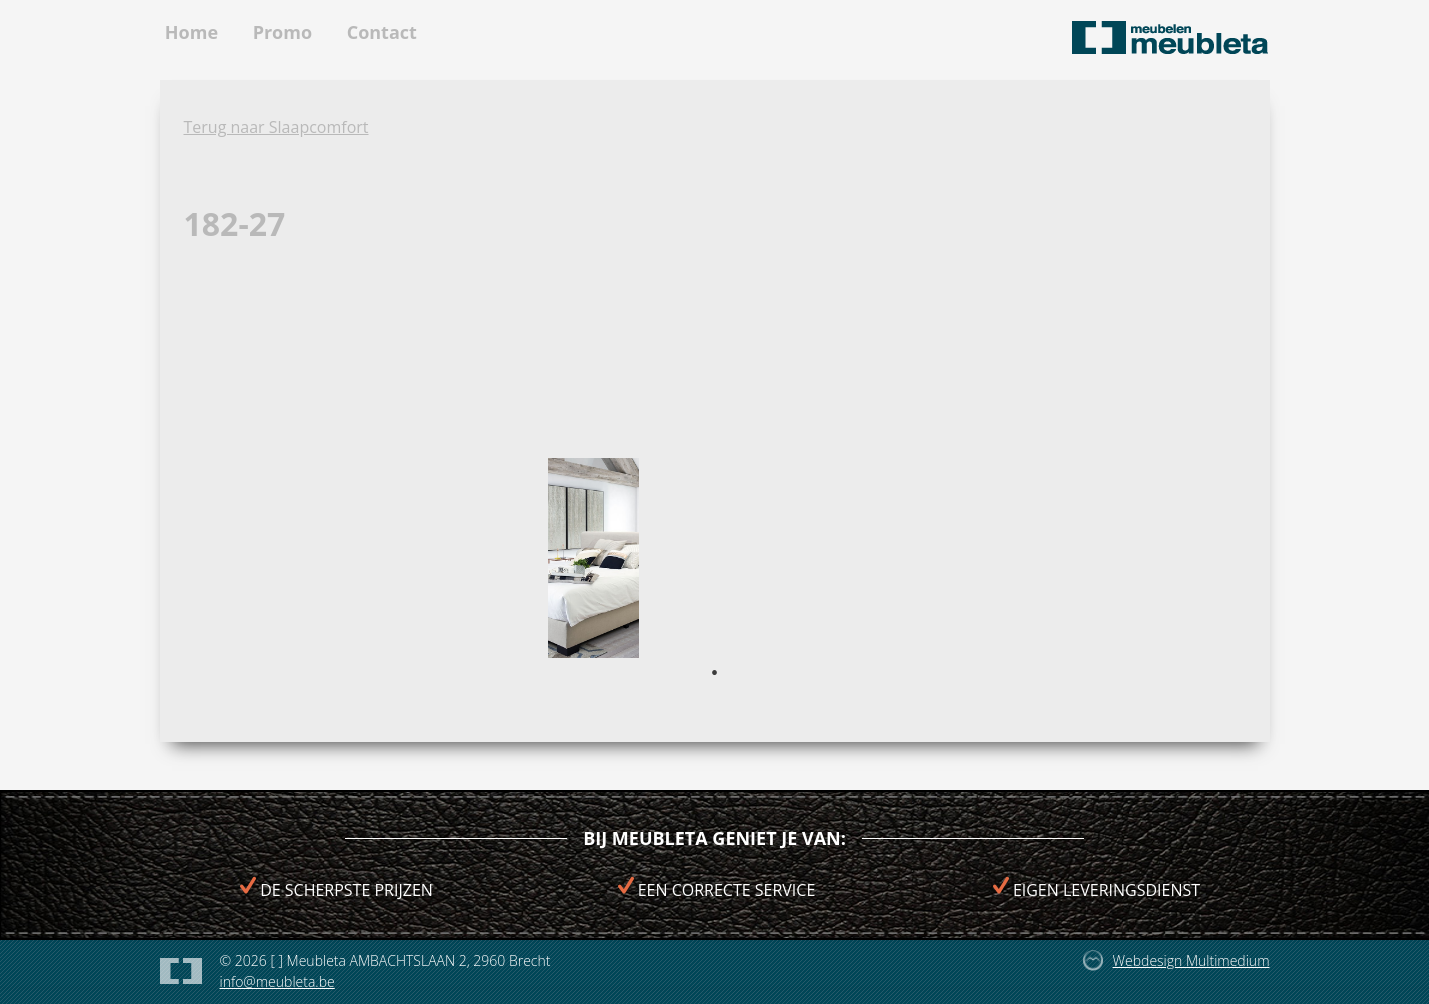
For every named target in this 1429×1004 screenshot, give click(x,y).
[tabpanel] (593, 558)
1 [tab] (715, 673)
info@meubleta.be (277, 981)
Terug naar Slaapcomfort (276, 127)
